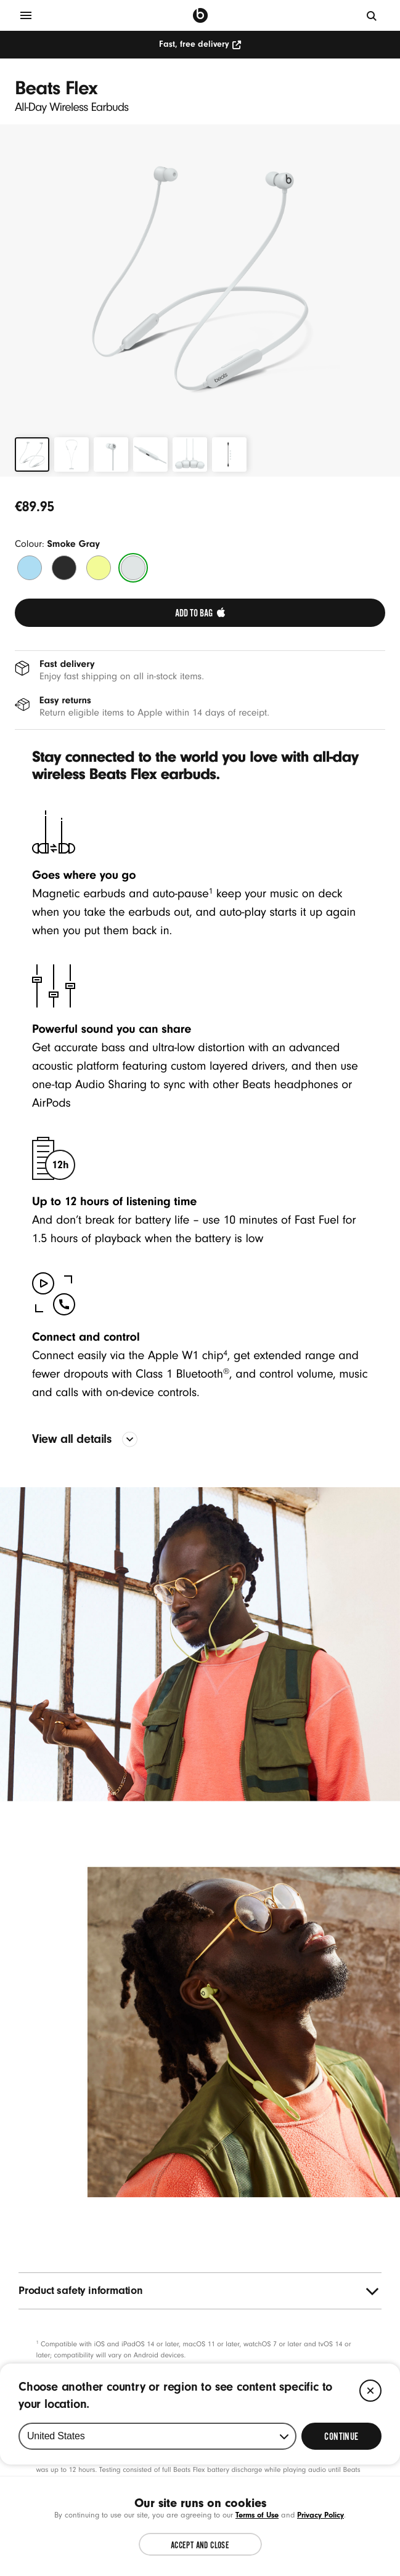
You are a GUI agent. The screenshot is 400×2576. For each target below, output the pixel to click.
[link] (200, 613)
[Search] (372, 15)
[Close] (370, 2483)
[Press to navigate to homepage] (200, 15)
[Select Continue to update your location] (341, 2528)
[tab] (32, 454)
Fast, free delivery (200, 44)
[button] (200, 278)
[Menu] (25, 15)
